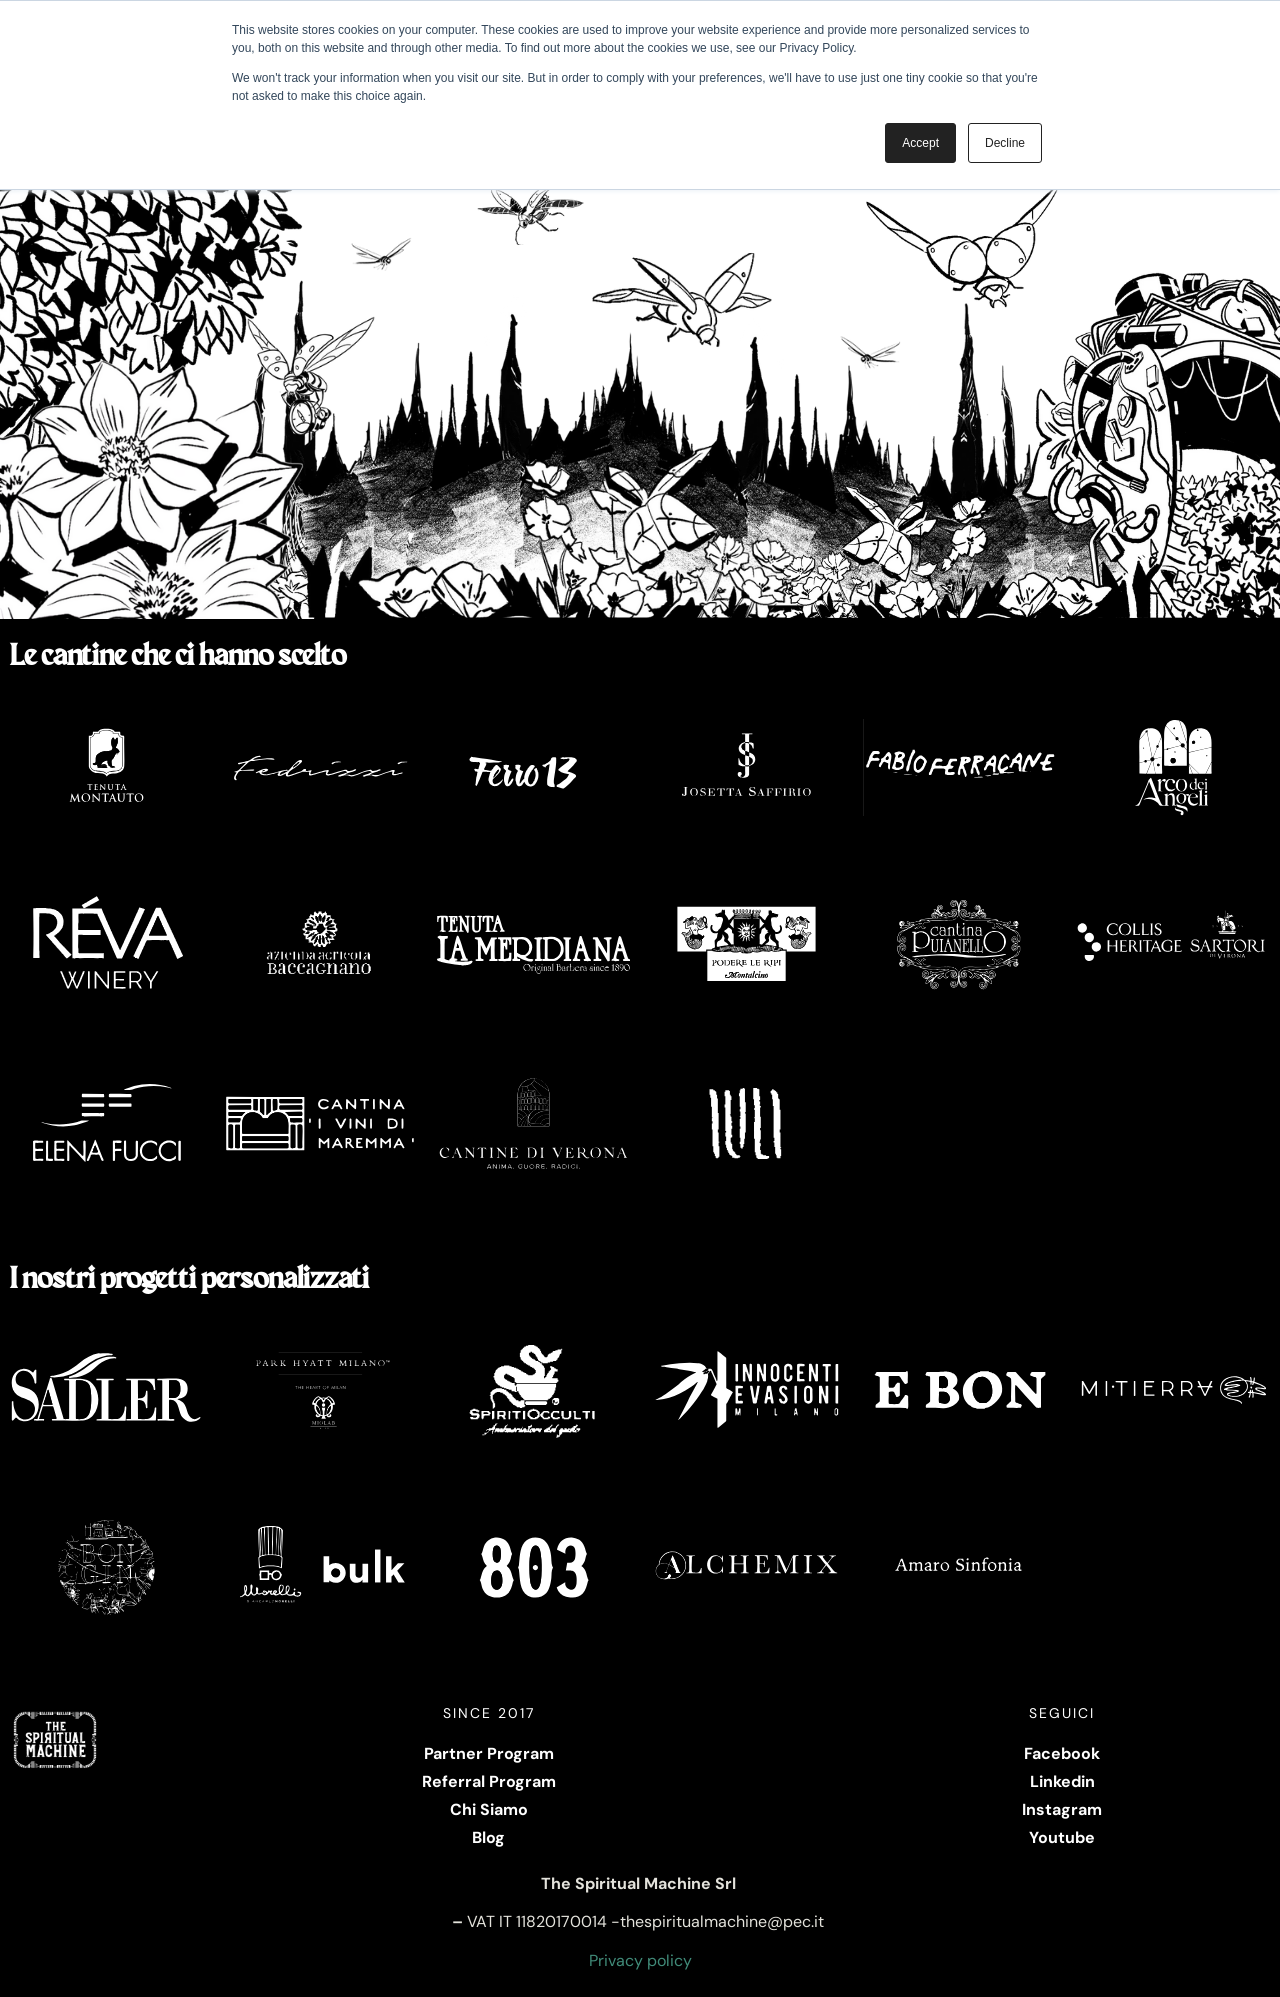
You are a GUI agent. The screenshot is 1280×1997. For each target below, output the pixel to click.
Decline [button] (1005, 143)
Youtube (1062, 1837)
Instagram (1062, 1809)
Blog (488, 1837)
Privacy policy (640, 1960)
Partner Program (489, 1753)
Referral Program (489, 1781)
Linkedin (1062, 1781)
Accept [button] (920, 143)
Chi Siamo (489, 1809)
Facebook (1062, 1753)
